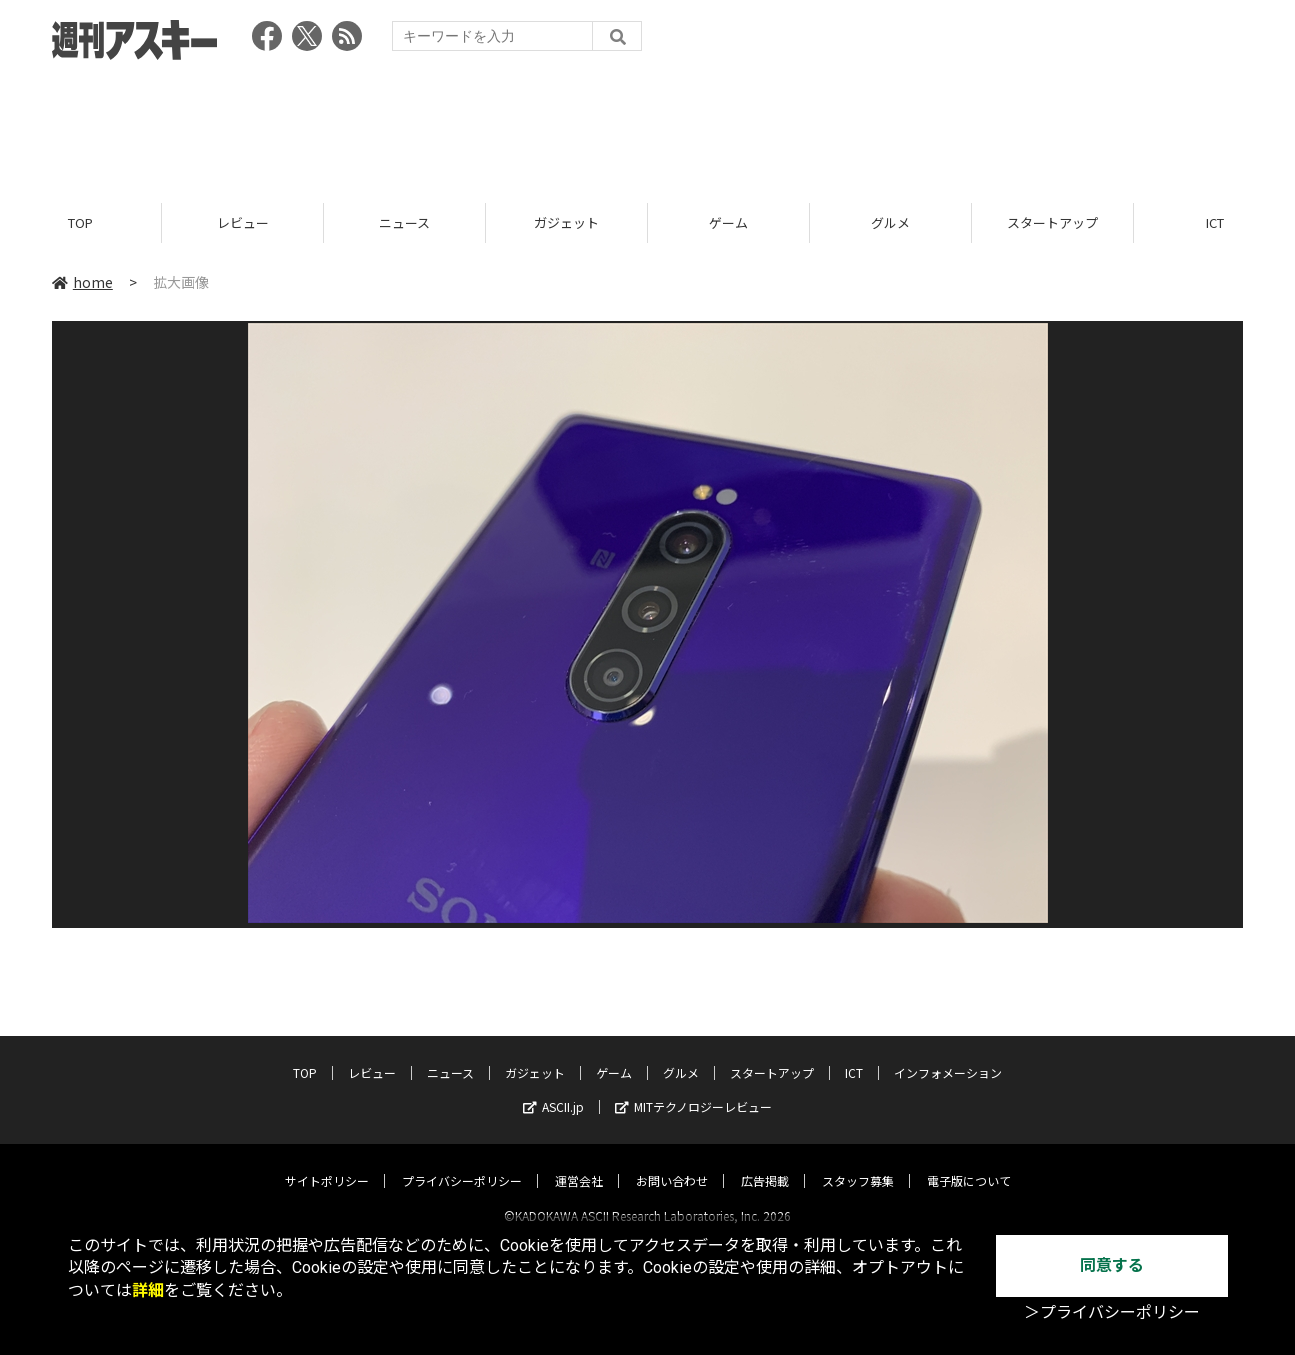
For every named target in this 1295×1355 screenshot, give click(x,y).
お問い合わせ (672, 1162)
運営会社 (579, 1162)
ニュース (404, 222)
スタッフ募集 (858, 1162)
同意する (1112, 1265)
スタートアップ (1052, 222)
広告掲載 (765, 1162)
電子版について (969, 1162)
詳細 (148, 1290)
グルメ (890, 222)
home (82, 282)
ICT (854, 1054)
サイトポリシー (327, 1162)
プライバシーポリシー (462, 1162)
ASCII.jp (553, 1088)
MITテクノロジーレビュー (693, 1088)
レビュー (243, 222)
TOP (80, 222)
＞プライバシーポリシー (1112, 1312)
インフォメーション (948, 1054)
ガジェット (566, 222)
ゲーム (728, 222)
